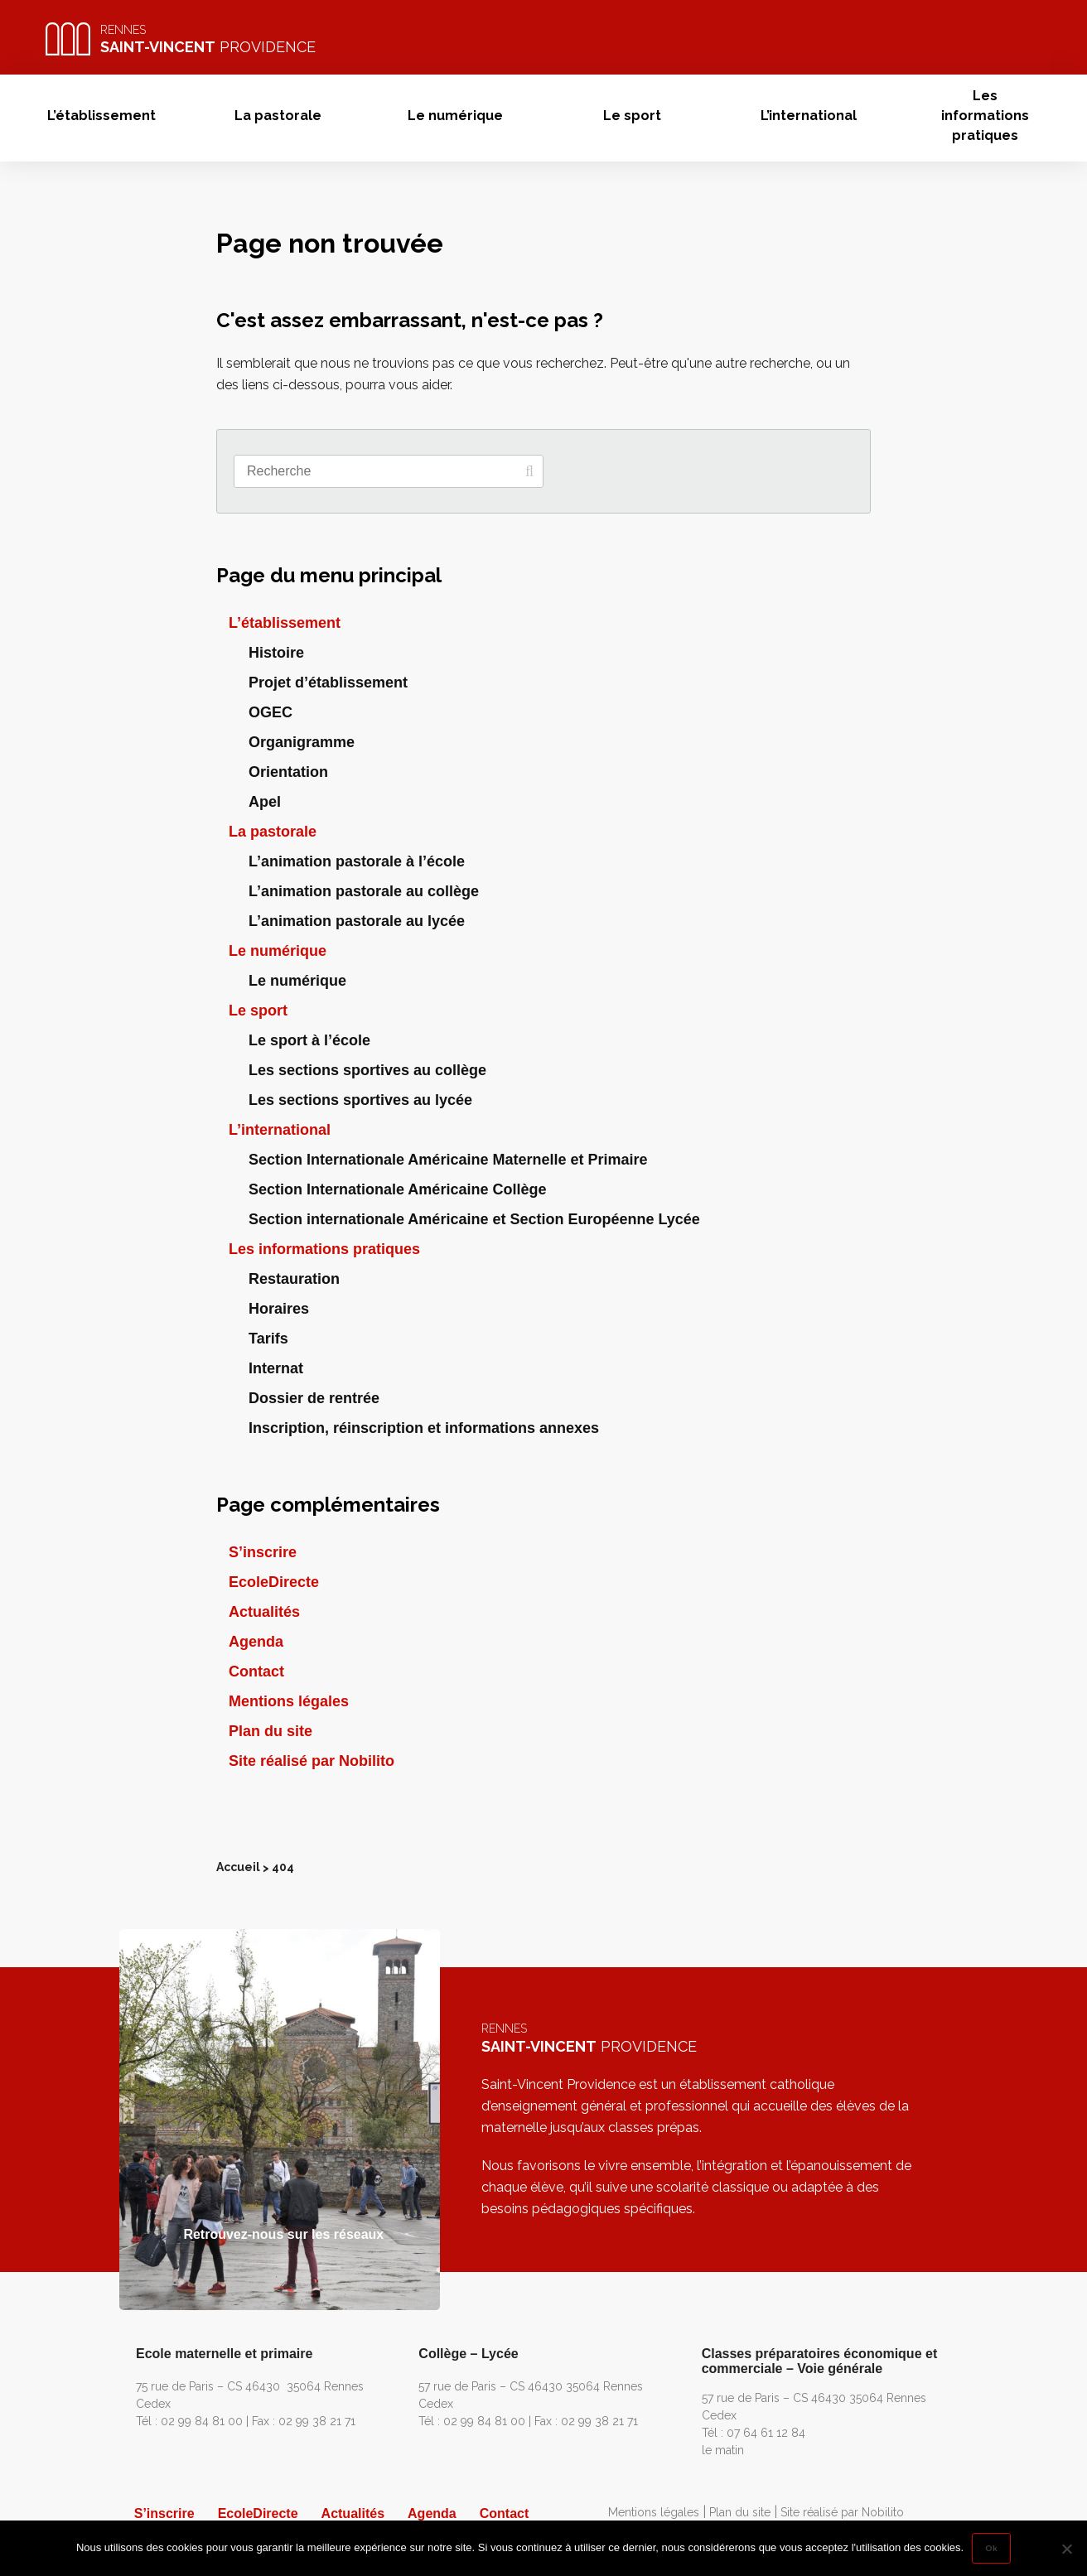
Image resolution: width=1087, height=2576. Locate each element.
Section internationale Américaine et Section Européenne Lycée (474, 1219)
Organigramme (302, 742)
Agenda (256, 1641)
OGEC (270, 712)
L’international (809, 115)
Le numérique (455, 115)
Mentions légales (289, 1701)
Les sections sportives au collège (367, 1070)
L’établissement (101, 115)
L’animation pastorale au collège (364, 891)
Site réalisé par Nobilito (311, 1761)
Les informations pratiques (985, 115)
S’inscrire (263, 1552)
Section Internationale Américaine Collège (397, 1189)
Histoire (276, 652)
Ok (991, 2548)
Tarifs (268, 1338)
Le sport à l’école (309, 1040)
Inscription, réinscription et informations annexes (424, 1428)
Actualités (264, 1612)
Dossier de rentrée (314, 1398)
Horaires (279, 1308)
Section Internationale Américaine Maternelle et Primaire (448, 1159)
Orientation (288, 772)
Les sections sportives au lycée (360, 1100)
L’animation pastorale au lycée (357, 921)
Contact (256, 1671)
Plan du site (270, 1731)
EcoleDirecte (274, 1582)
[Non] (1066, 2548)
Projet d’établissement (328, 682)
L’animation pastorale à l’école (357, 861)
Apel (265, 802)
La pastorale (277, 115)
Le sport (632, 115)
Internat (276, 1368)
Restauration (294, 1279)
